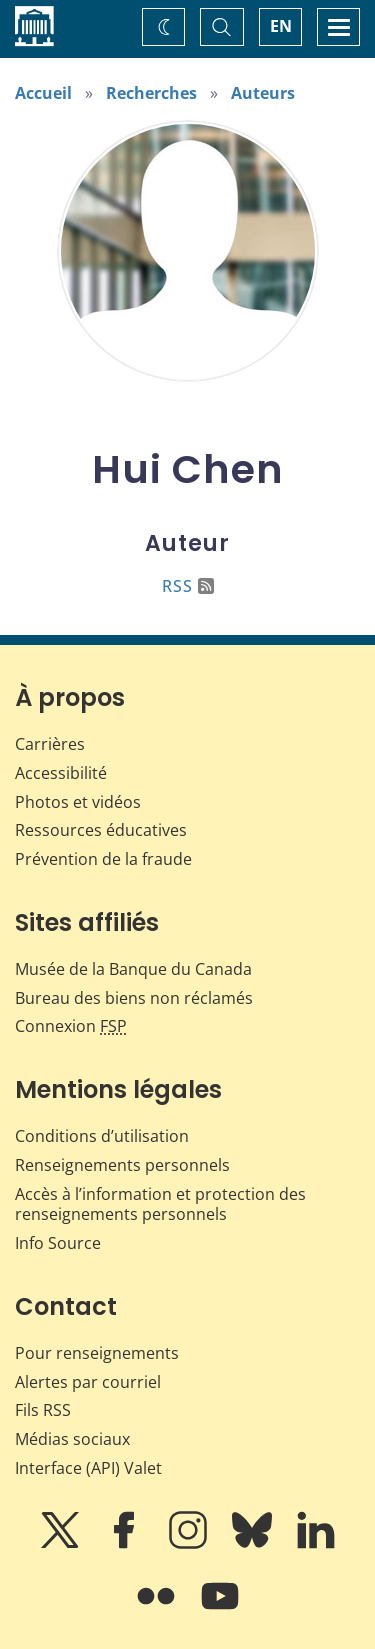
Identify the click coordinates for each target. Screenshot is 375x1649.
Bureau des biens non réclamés (134, 998)
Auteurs (263, 93)
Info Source (58, 1243)
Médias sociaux (72, 1439)
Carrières (50, 744)
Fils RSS (43, 1410)
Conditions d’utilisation (102, 1136)
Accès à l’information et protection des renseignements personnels (160, 1204)
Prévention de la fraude (103, 859)
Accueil (43, 93)
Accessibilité (61, 773)
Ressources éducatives (101, 830)
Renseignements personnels (122, 1165)
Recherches (151, 93)
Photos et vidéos (78, 802)
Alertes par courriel (88, 1382)
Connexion (71, 1026)
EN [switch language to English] (281, 26)
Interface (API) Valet (88, 1468)
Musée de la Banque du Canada (133, 969)
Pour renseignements (97, 1353)
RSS (188, 586)
